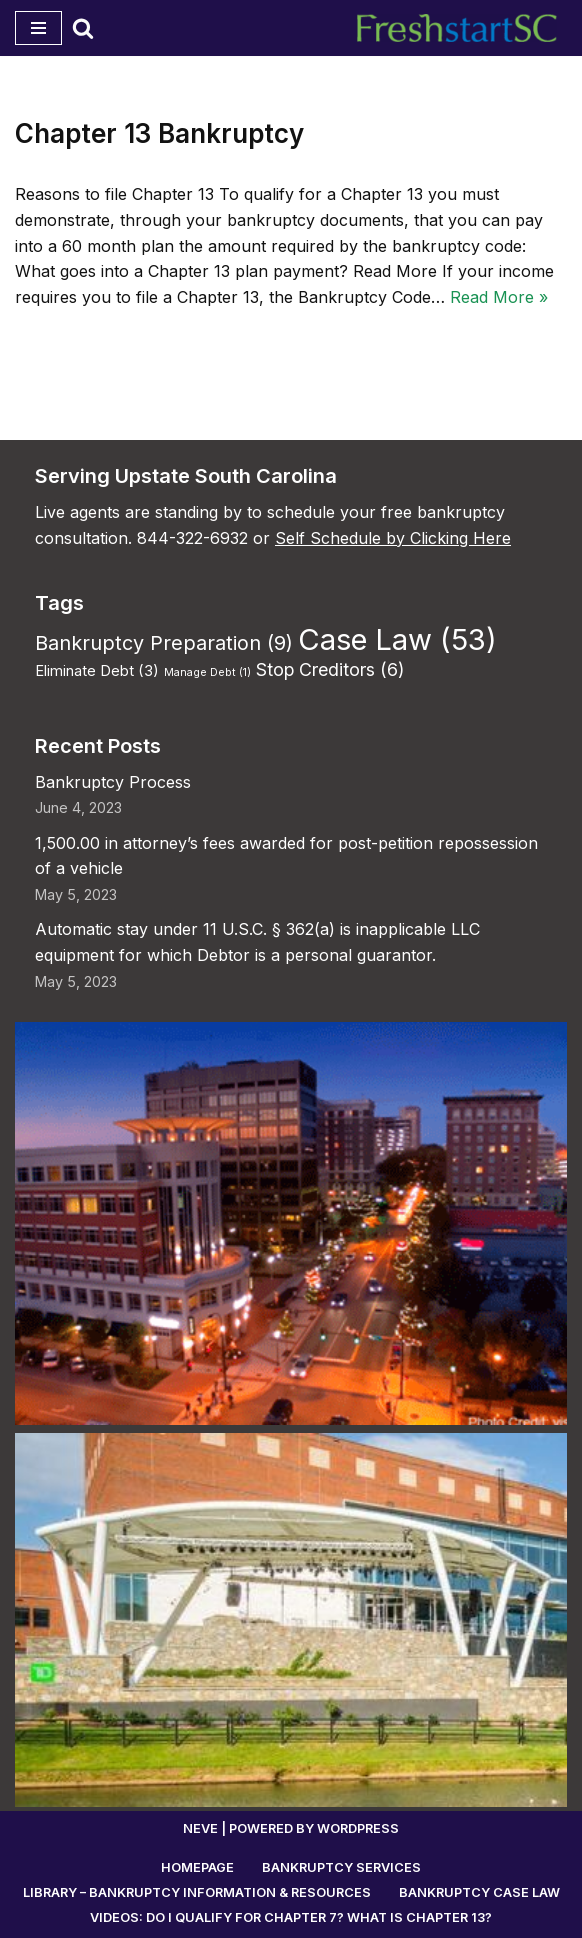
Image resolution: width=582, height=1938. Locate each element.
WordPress (358, 1828)
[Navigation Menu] (38, 28)
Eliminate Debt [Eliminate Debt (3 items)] (97, 671)
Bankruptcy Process (113, 782)
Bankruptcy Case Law (479, 1892)
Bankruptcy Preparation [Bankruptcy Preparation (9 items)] (164, 643)
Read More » (499, 297)
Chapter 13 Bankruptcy (159, 133)
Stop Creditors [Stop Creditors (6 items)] (330, 669)
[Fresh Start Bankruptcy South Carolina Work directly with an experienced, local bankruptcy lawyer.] (462, 28)
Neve (200, 1828)
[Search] (83, 28)
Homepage (197, 1867)
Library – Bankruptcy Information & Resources (197, 1892)
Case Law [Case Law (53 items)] (397, 639)
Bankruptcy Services (341, 1867)
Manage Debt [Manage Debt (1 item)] (207, 672)
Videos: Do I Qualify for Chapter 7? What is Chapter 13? (291, 1917)
